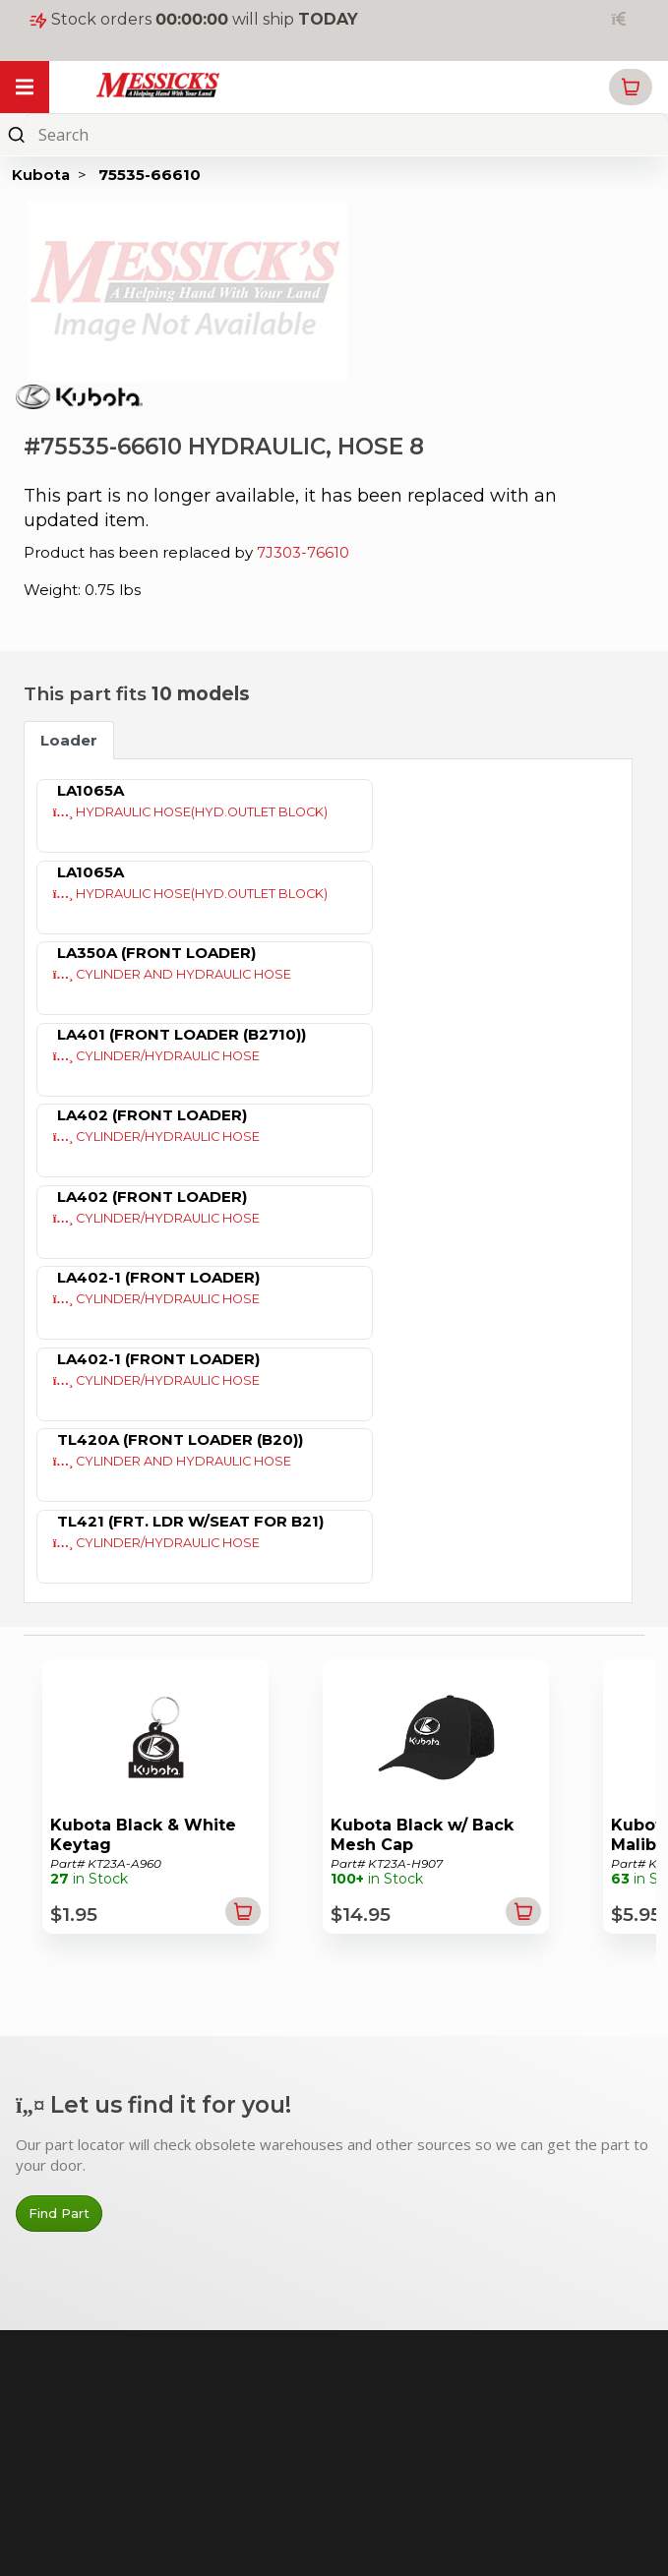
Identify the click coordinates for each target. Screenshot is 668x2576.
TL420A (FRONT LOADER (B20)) (180, 1439)
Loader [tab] (68, 740)
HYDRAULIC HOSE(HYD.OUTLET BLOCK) (191, 812)
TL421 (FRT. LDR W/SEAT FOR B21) (190, 1521)
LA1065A (90, 790)
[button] (630, 87)
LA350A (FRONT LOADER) (156, 952)
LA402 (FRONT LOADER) (152, 1115)
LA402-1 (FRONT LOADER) (158, 1277)
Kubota (41, 174)
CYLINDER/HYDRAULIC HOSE (157, 1055)
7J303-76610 (303, 552)
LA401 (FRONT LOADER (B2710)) (181, 1034)
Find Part (59, 2213)
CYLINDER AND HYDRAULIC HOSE (172, 974)
